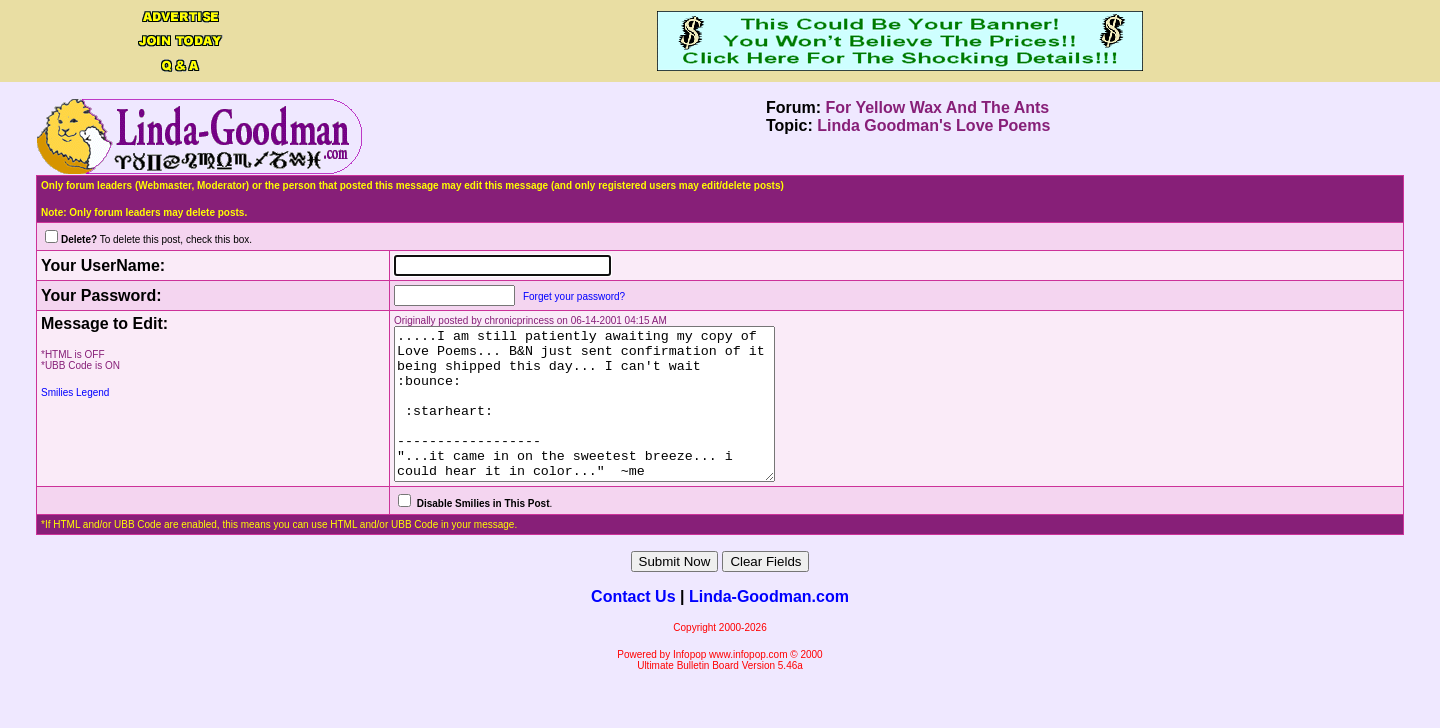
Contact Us (633, 626)
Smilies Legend (75, 392)
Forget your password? (546, 296)
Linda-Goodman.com (769, 626)
